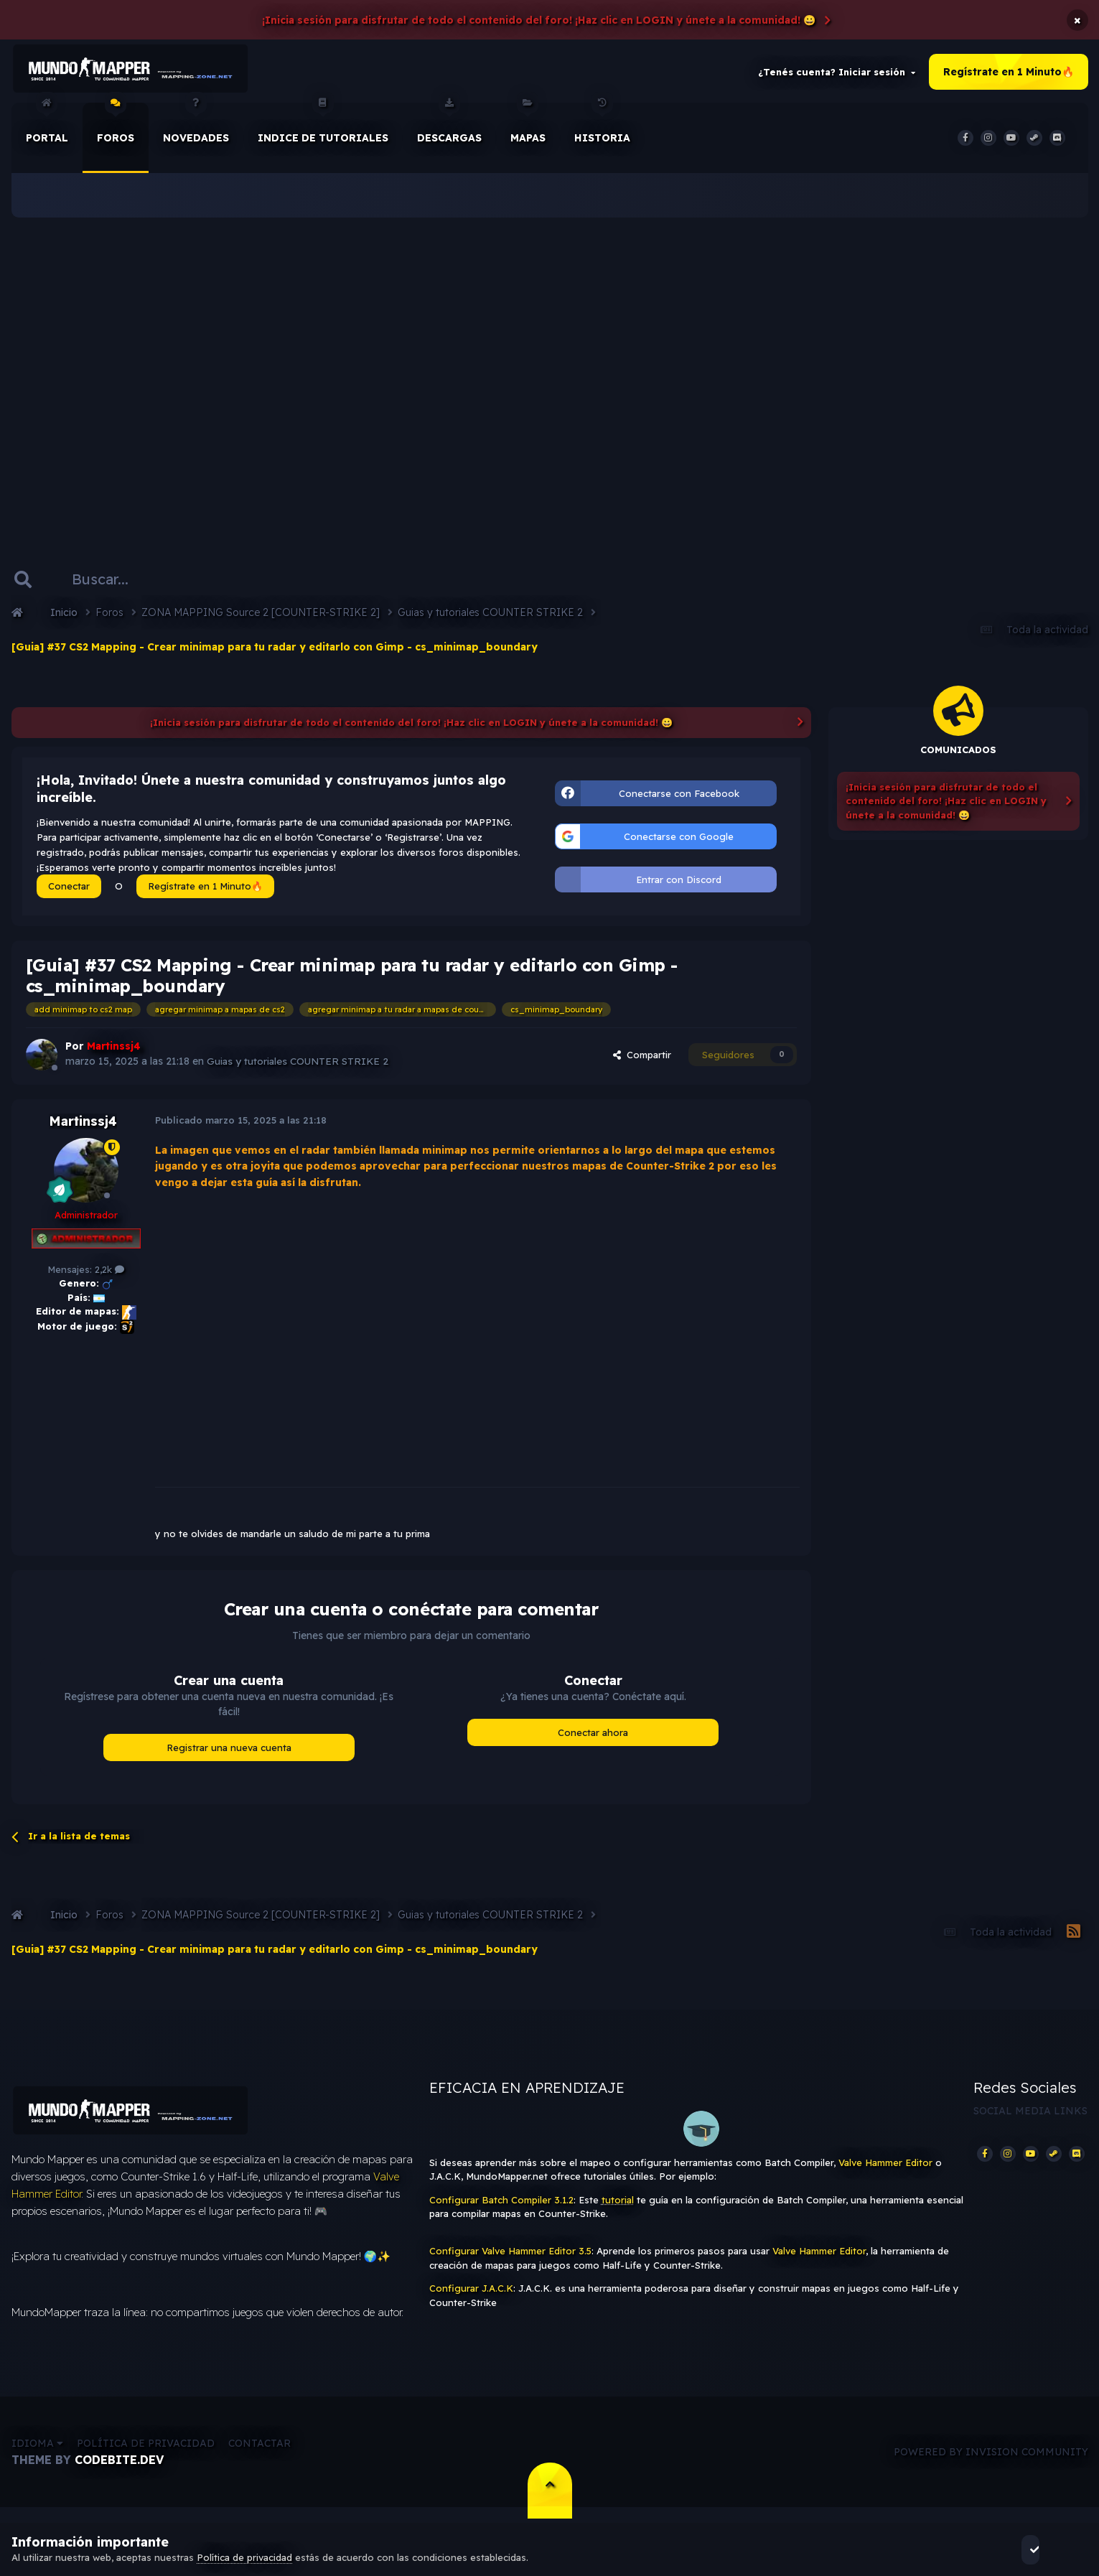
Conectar (69, 891)
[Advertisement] (550, 373)
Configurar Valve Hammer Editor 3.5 (510, 2256)
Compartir (642, 1060)
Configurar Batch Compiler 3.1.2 (501, 2205)
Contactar (259, 2454)
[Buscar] (113, 584)
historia (602, 128)
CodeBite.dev (119, 2471)
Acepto (1048, 2549)
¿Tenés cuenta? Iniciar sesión (836, 74)
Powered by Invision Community (991, 2463)
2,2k (109, 1275)
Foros (115, 128)
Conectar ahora (593, 1737)
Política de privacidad (146, 2454)
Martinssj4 (83, 1127)
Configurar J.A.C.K (471, 2294)
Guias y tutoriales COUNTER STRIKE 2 (299, 1066)
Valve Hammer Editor (885, 2168)
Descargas (449, 128)
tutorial (618, 2205)
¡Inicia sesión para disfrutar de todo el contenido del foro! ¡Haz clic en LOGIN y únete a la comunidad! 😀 (538, 20)
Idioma (37, 2454)
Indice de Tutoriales (323, 128)
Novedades (196, 128)
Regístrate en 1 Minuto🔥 (1008, 74)
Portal (47, 128)
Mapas (528, 128)
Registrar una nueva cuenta (229, 1752)
